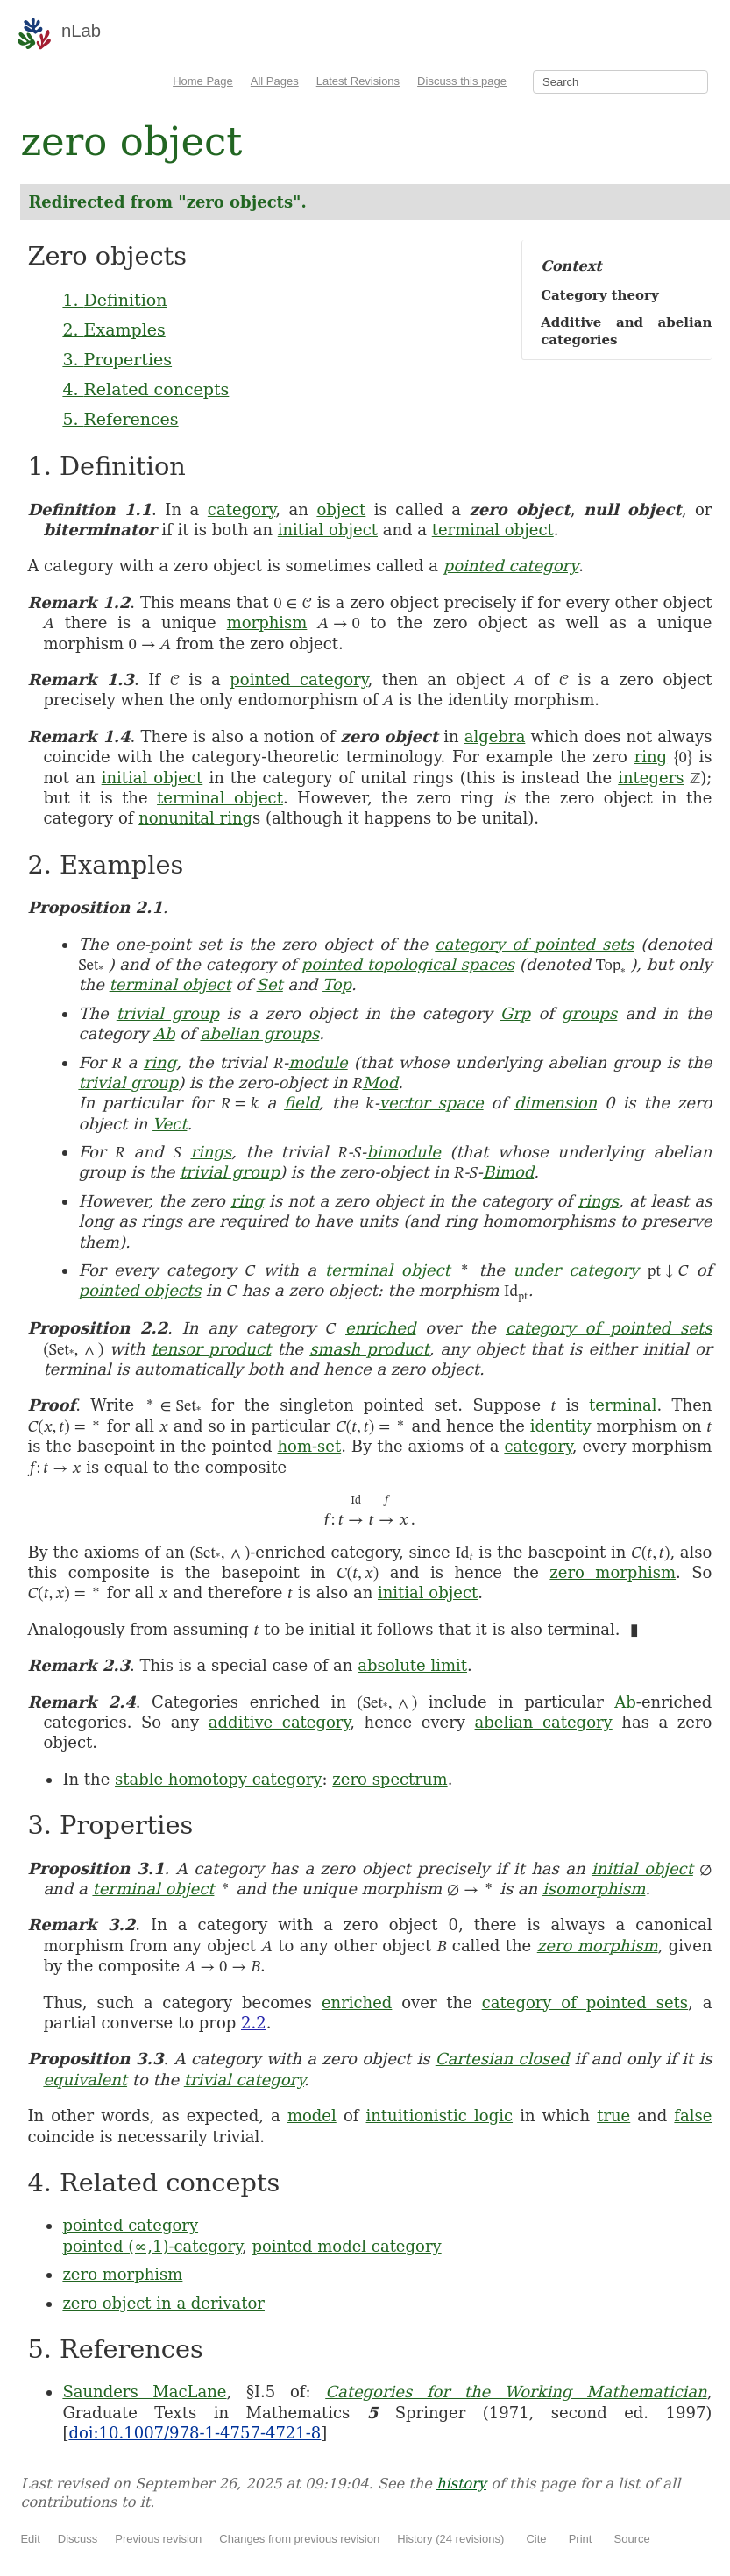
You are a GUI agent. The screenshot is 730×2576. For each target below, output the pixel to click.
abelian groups (259, 1033)
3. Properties (117, 359)
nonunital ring (195, 818)
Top (336, 984)
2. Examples (113, 329)
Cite (536, 2538)
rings (210, 1152)
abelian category (544, 1722)
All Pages (275, 81)
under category (576, 1270)
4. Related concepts (145, 389)
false (693, 2115)
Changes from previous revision (299, 2538)
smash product (369, 1349)
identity (561, 1426)
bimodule (403, 1152)
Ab (164, 1033)
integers (651, 777)
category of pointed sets (534, 944)
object (340, 509)
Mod (380, 1082)
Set (270, 984)
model (312, 2115)
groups (589, 1013)
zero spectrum (389, 1779)
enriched (380, 1328)
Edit (29, 2538)
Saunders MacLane (144, 2391)
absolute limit (412, 1665)
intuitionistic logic (440, 2115)
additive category (279, 1722)
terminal (622, 1405)
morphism (267, 622)
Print (580, 2538)
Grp (515, 1013)
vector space (431, 1102)
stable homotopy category (218, 1779)
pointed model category (346, 2246)
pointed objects (139, 1290)
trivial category (244, 2079)
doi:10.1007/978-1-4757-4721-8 (194, 2433)
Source (632, 2538)
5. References (120, 418)
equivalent (85, 2079)
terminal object (493, 529)
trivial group (168, 1013)
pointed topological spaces (407, 964)
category (241, 509)
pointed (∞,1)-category (152, 2246)
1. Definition (114, 299)
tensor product (212, 1349)
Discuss (78, 2538)
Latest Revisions (358, 81)
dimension (555, 1102)
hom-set (309, 1446)
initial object (328, 529)
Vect (169, 1124)
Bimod (508, 1172)
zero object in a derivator (163, 2303)
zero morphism (612, 1572)
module (317, 1062)
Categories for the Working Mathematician (515, 2391)
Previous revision (158, 2538)
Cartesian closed (503, 2058)
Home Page (203, 81)
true (613, 2115)
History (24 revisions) (450, 2538)
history (461, 2483)
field (301, 1102)
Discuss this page (462, 81)
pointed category (511, 565)
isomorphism (594, 1888)
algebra (495, 736)
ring (650, 756)
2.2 (253, 2022)
